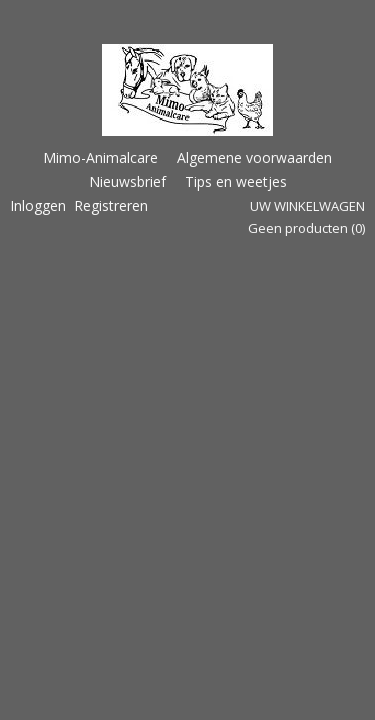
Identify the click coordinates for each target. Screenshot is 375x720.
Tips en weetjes (236, 181)
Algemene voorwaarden (254, 157)
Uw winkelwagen (307, 206)
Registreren (111, 205)
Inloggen (38, 205)
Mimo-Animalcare (100, 157)
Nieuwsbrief (127, 181)
